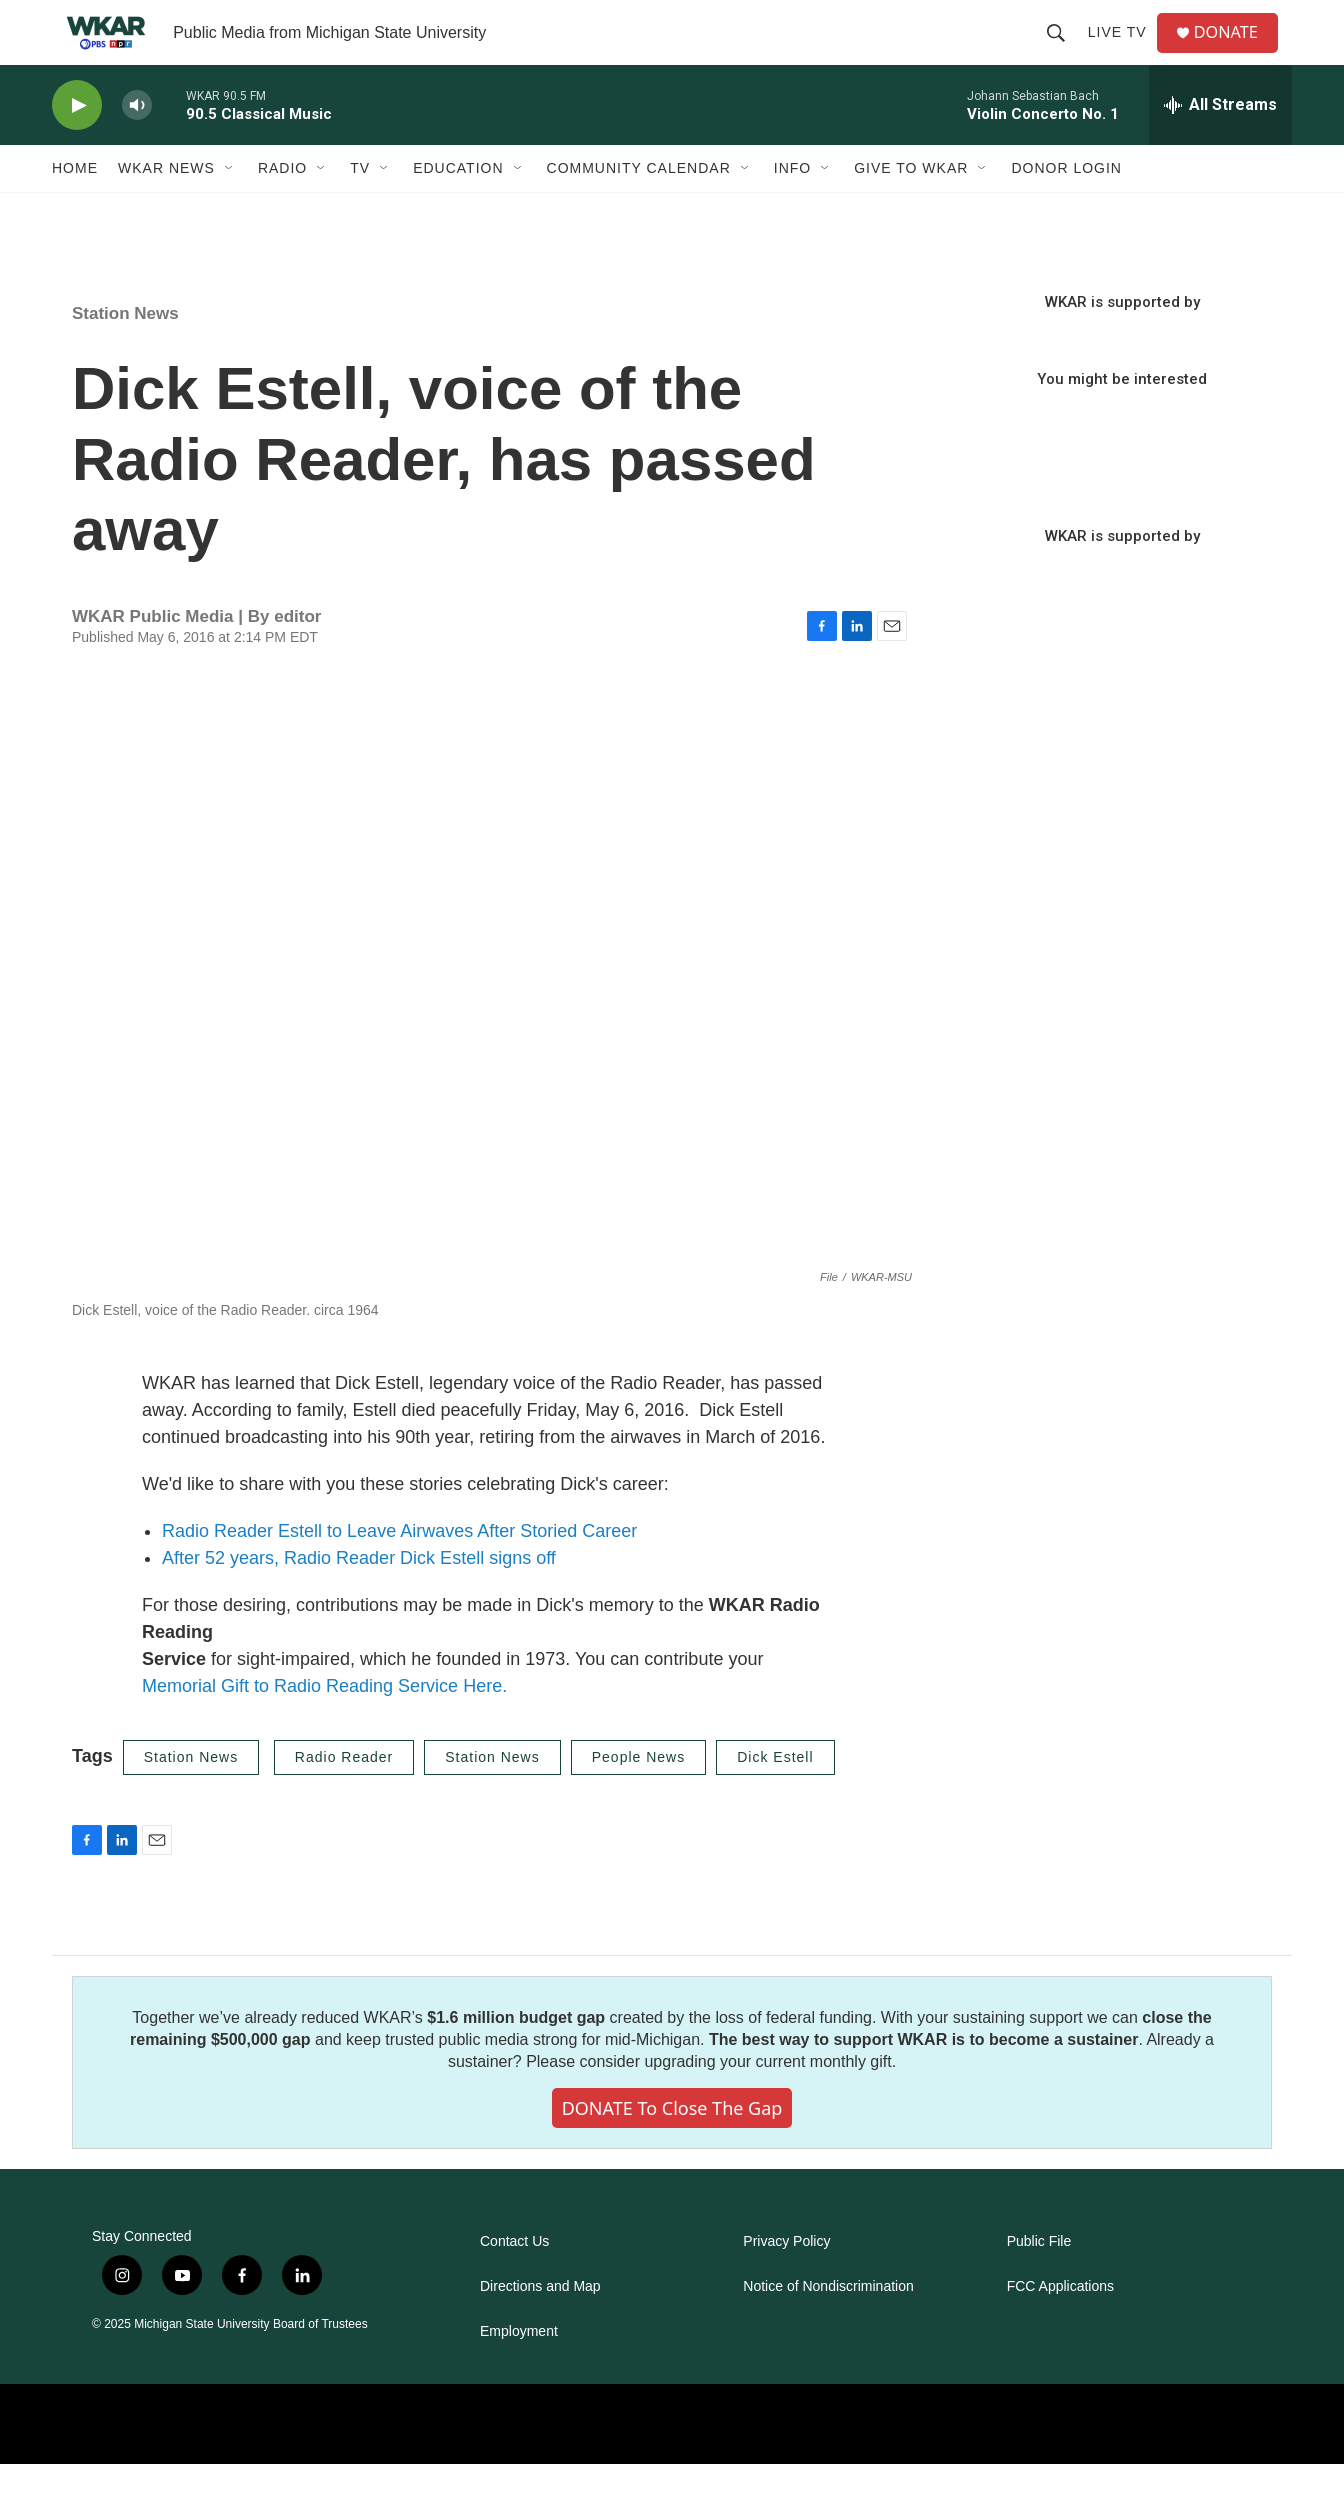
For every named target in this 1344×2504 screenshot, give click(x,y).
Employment (519, 2371)
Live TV (1124, 52)
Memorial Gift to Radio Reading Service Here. (324, 1726)
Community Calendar (639, 208)
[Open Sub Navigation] (230, 208)
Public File (1039, 2281)
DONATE (1236, 52)
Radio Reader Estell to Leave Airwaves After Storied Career (399, 1571)
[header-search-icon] (1063, 52)
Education (458, 208)
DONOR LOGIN (1066, 208)
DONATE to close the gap (672, 2148)
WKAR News (166, 208)
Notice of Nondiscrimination (828, 2326)
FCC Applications (1060, 2326)
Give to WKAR (911, 208)
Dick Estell (775, 1797)
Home (75, 208)
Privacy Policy (786, 2281)
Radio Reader (344, 1797)
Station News (125, 353)
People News (639, 1797)
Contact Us (514, 2281)
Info (792, 208)
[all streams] (1220, 145)
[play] (77, 145)
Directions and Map (540, 2326)
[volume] (137, 145)
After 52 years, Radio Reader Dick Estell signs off (359, 1598)
